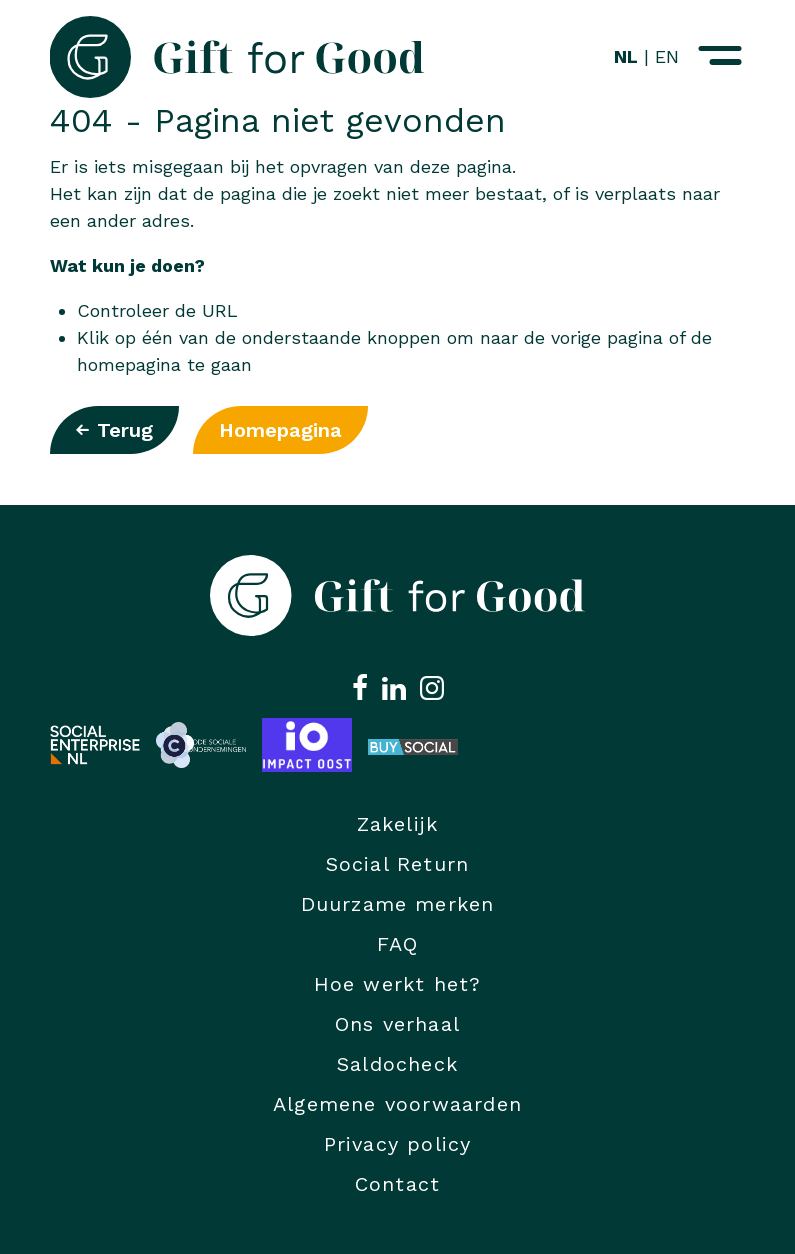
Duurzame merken (398, 904)
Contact (397, 1184)
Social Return (398, 864)
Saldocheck (397, 1064)
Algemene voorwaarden (397, 1104)
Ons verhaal (397, 1024)
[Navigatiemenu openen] (720, 57)
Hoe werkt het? (398, 984)
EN (667, 56)
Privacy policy (398, 1144)
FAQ (398, 944)
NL (626, 56)
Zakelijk (398, 824)
